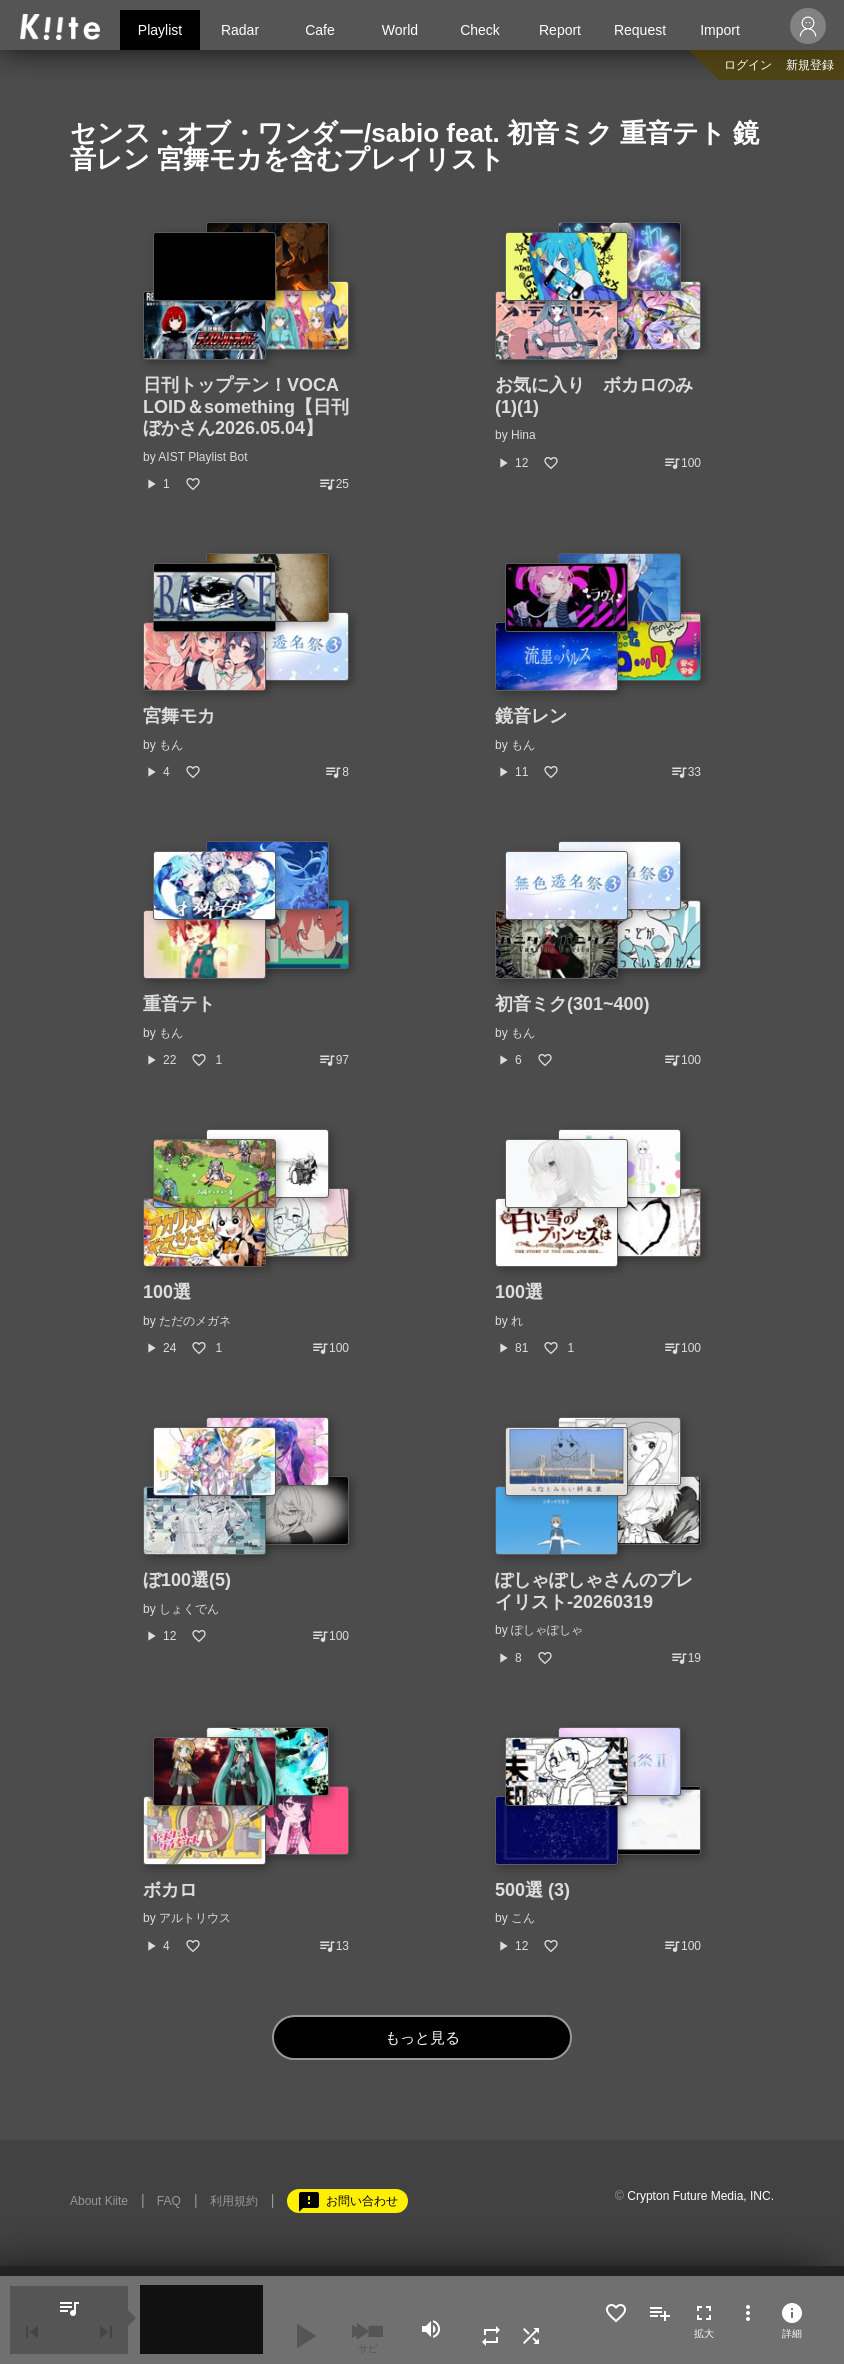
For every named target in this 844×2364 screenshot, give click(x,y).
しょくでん (189, 1609)
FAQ (169, 2201)
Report (560, 30)
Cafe (320, 30)
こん (523, 1918)
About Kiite (99, 2201)
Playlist (160, 30)
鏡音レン (531, 716)
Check (480, 30)
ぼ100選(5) (187, 1580)
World (400, 30)
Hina (523, 435)
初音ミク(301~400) (572, 1004)
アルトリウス (195, 1918)
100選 (167, 1292)
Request (640, 30)
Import (720, 30)
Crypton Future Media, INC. (700, 2196)
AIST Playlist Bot (202, 457)
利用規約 (234, 2201)
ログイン (748, 65)
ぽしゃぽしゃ (547, 1630)
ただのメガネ (195, 1321)
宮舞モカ (179, 716)
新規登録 (810, 65)
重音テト (179, 1004)
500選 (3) (532, 1890)
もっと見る (422, 2037)
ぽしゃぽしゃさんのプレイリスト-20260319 (594, 1591)
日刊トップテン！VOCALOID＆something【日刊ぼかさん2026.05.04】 (246, 406)
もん (171, 745)
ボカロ (170, 1890)
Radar (240, 30)
